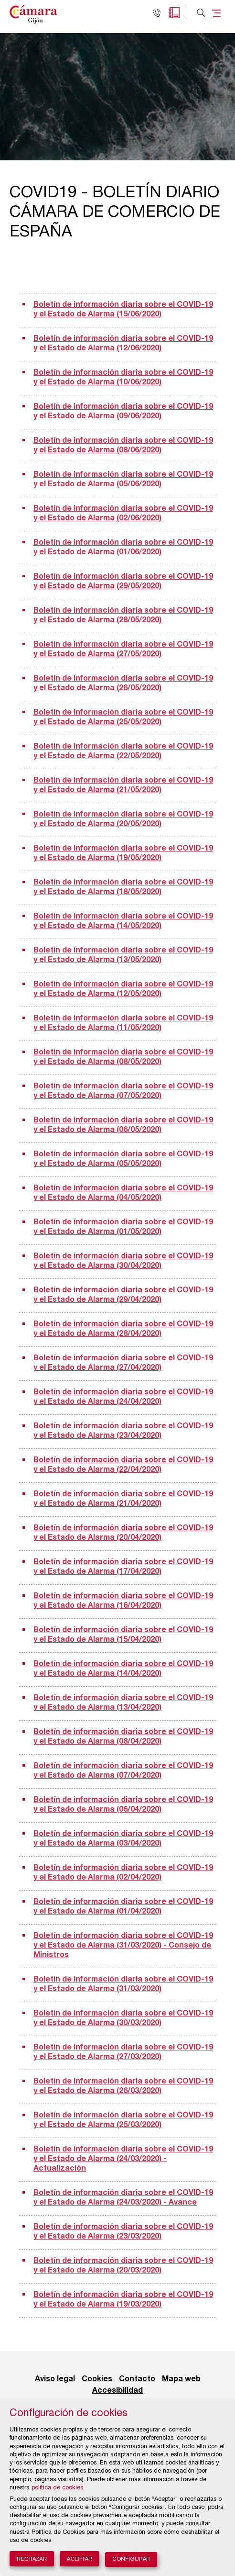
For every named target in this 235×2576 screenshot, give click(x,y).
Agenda (174, 12)
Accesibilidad (117, 2390)
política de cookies (57, 2488)
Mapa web (181, 2379)
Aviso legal (55, 2379)
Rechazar (32, 2559)
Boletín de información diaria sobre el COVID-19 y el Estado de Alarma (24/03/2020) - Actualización (123, 2159)
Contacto (137, 2379)
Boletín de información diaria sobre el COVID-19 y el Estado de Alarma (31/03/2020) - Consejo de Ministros (123, 1946)
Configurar (131, 2559)
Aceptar (80, 2559)
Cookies (97, 2379)
